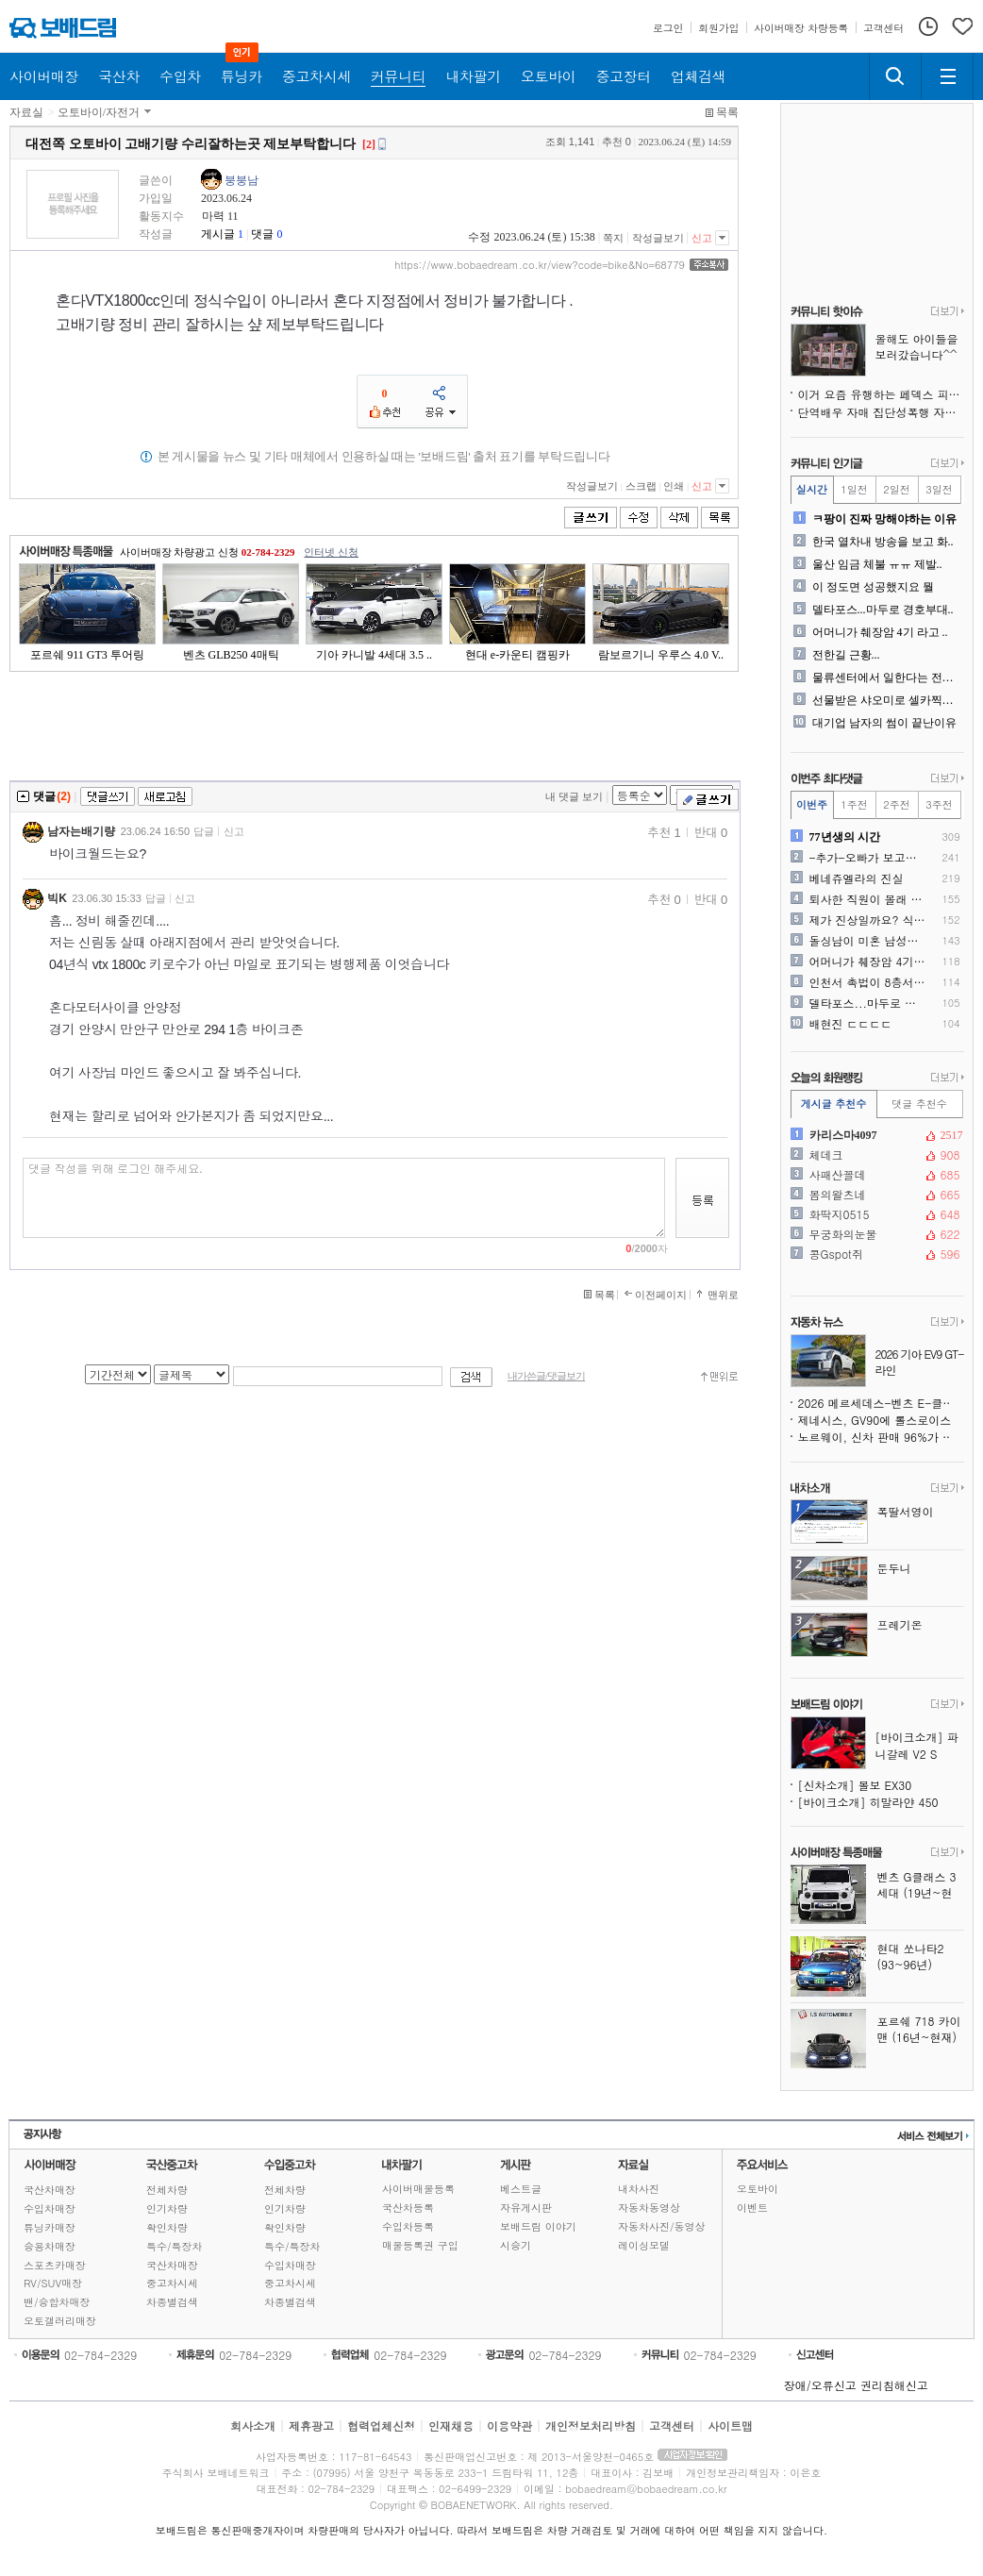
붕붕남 (241, 180)
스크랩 (641, 486)
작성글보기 (658, 237)
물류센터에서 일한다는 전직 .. (886, 677)
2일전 (896, 489)
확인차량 (167, 2227)
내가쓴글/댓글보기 (546, 1376)
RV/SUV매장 (53, 2283)
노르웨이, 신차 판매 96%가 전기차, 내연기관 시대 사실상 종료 (881, 1437)
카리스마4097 (875, 1135)
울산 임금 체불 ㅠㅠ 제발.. (877, 564)
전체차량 (167, 2190)
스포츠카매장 (55, 2265)
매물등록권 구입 (420, 2245)
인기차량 (167, 2208)
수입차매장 (49, 2208)
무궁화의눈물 (875, 1234)
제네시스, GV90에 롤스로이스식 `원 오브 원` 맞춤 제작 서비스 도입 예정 (881, 1420)
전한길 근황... (846, 654)
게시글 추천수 (834, 1103)
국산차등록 (408, 2207)
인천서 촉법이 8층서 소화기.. (868, 982)
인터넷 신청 (331, 552)
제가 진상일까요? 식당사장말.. (868, 920)
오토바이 (757, 2189)
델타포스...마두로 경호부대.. (883, 609)
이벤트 (752, 2207)
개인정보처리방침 (590, 2425)
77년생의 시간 (844, 837)
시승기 (515, 2245)
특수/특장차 (174, 2246)
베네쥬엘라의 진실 (856, 878)
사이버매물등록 (418, 2189)
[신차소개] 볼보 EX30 (855, 1785)
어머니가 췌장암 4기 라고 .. (880, 632)
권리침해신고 (894, 2385)
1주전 (854, 804)
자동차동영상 (649, 2207)
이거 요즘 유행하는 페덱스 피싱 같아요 (881, 394)
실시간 (811, 489)
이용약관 (509, 2425)
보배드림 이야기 (538, 2226)
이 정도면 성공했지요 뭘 (873, 587)
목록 (727, 112)
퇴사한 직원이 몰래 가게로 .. (868, 899)
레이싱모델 (644, 2245)
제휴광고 (311, 2425)
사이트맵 (730, 2425)
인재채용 (451, 2425)
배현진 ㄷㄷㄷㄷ (850, 1023)
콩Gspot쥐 (875, 1254)
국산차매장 (49, 2190)
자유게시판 (526, 2207)
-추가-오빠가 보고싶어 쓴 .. (868, 857)
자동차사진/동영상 (662, 2226)
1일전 (854, 489)
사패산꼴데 (875, 1174)
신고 (701, 237)
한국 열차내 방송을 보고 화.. (883, 541)
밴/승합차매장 (57, 2302)
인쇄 (673, 486)
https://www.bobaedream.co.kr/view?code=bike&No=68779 (539, 265)
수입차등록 (408, 2226)
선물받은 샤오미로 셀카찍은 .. (886, 700)
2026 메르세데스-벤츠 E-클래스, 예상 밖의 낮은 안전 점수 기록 (881, 1403)
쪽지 (613, 237)
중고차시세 (172, 2283)
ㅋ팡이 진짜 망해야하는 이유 (884, 519)
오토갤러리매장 (60, 2321)
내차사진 (638, 2189)
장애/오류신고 (820, 2385)
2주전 (896, 804)
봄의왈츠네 (875, 1194)
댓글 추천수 (919, 1103)
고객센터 (671, 2425)
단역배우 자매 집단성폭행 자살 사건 (881, 412)
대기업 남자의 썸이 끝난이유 (884, 722)
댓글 (262, 234)
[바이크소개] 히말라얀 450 (868, 1802)
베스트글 (520, 2189)
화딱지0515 (875, 1214)
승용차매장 (49, 2246)
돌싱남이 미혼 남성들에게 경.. (868, 940)
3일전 (938, 489)
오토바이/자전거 (99, 112)
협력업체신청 (381, 2425)
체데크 (875, 1155)
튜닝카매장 (49, 2227)
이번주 (811, 804)
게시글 (218, 234)
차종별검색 (172, 2302)
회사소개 (252, 2425)
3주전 (938, 804)
